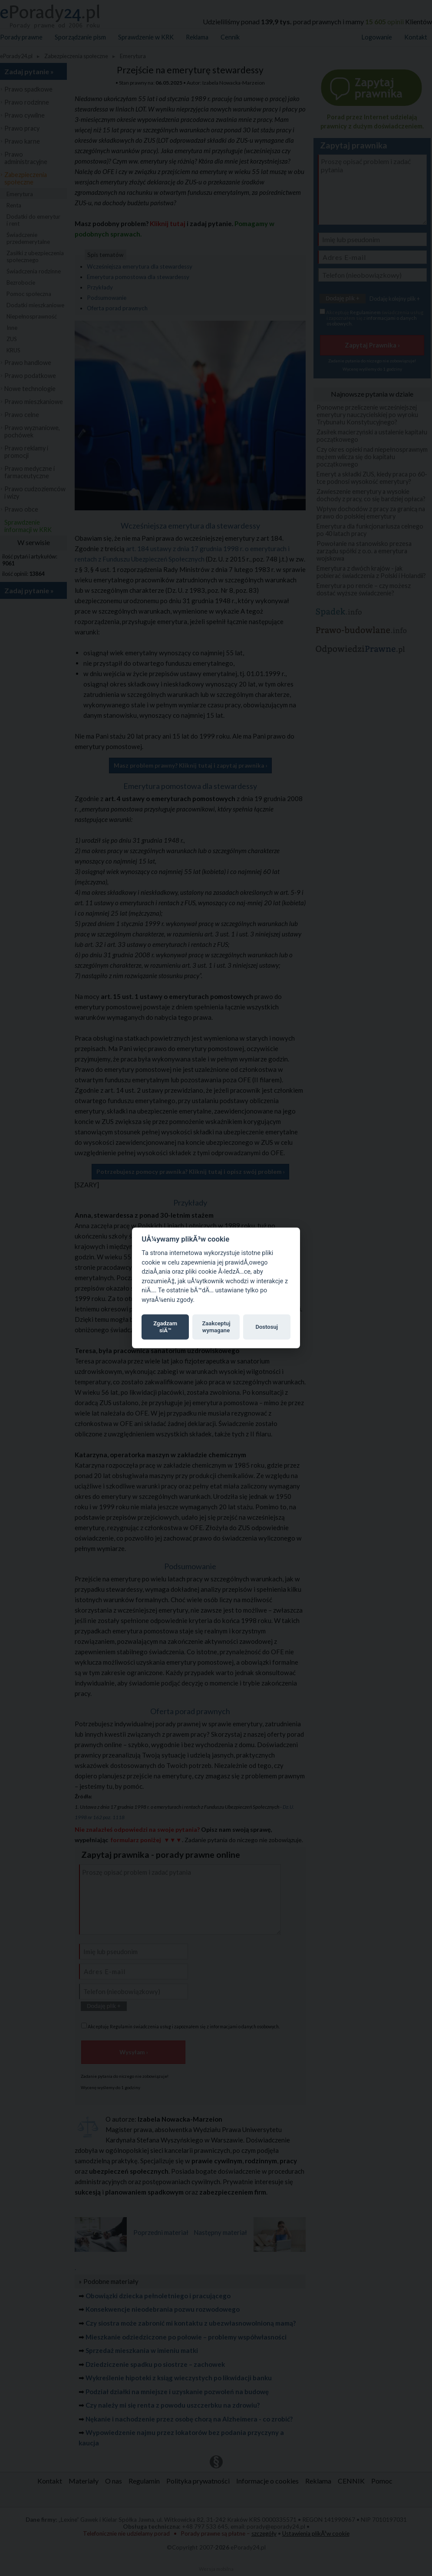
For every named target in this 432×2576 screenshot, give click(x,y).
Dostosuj (266, 1327)
